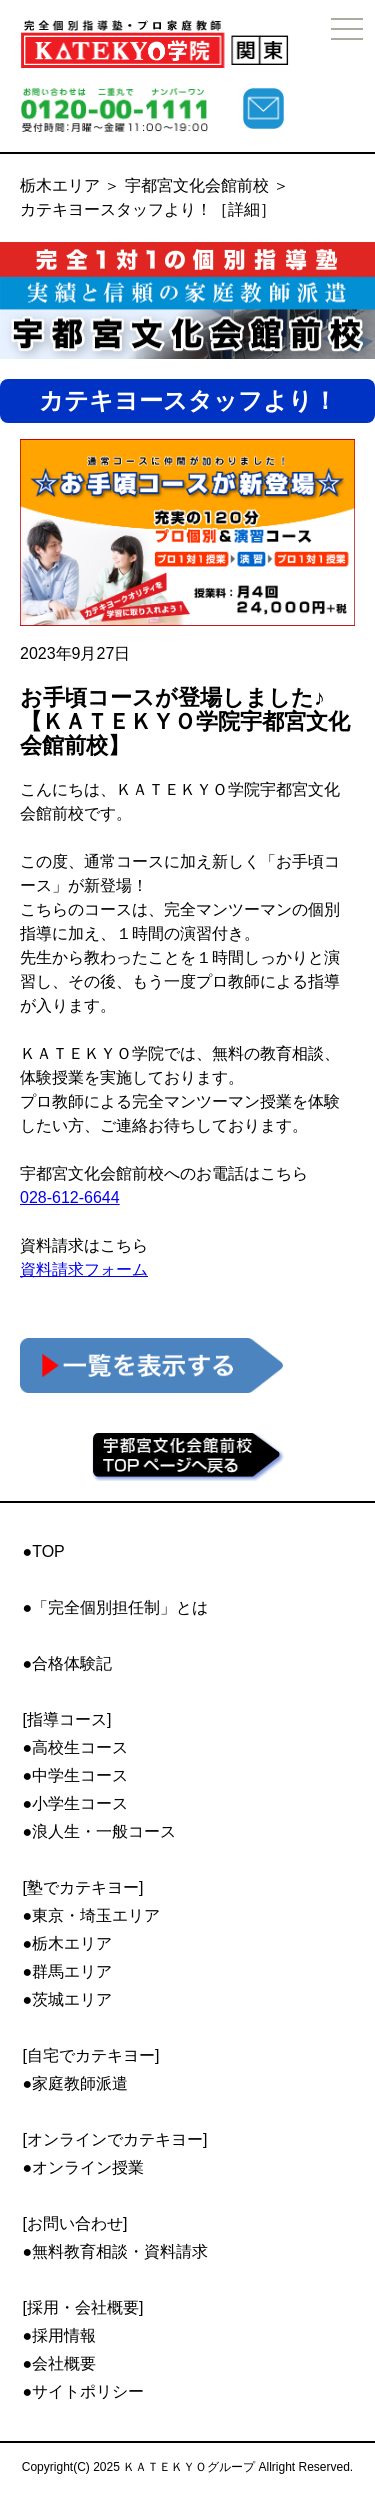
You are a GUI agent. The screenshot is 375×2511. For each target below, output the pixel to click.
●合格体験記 (68, 1663)
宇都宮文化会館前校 (197, 185)
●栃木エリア (68, 1943)
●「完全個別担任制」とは (116, 1607)
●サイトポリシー (84, 2391)
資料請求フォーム (84, 1269)
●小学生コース (76, 1803)
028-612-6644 (70, 1197)
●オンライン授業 (84, 2167)
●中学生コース (76, 1775)
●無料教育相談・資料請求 (116, 2251)
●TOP (44, 1551)
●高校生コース (76, 1747)
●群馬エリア (68, 1971)
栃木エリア (60, 185)
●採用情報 (60, 2335)
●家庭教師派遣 (76, 2083)
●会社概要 (60, 2363)
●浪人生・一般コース (100, 1831)
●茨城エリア (68, 1999)
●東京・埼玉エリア (92, 1915)
